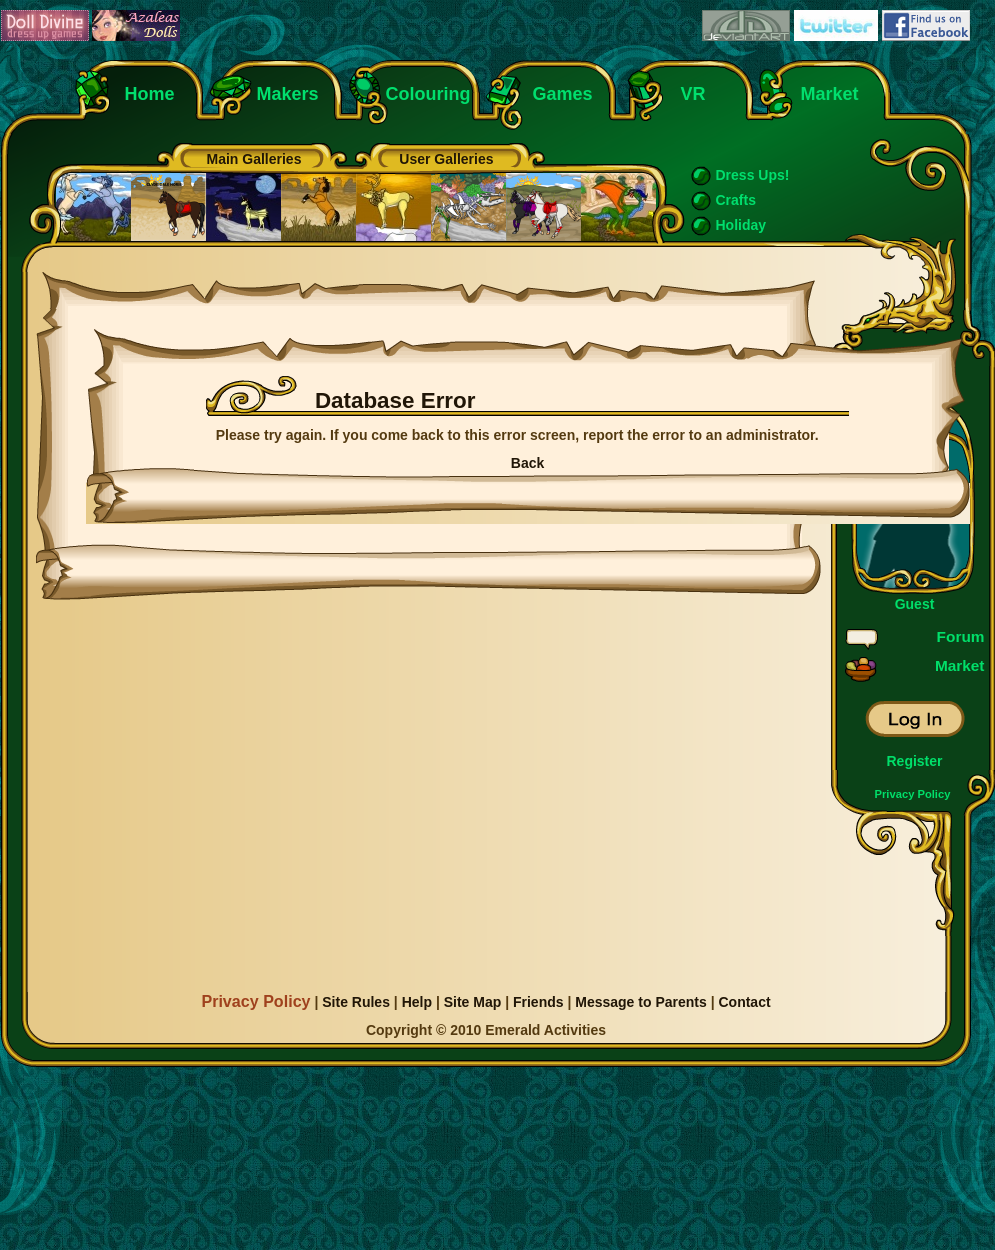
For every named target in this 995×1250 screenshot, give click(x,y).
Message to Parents (641, 1002)
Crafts (736, 200)
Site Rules (356, 1002)
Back (527, 463)
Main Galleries (254, 159)
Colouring (428, 94)
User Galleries (446, 159)
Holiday (741, 225)
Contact (744, 1002)
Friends (538, 1002)
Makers (288, 94)
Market (830, 94)
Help (417, 1002)
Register (914, 761)
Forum (961, 636)
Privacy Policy (913, 794)
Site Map (473, 1002)
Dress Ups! (753, 175)
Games (563, 94)
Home (150, 94)
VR (688, 94)
